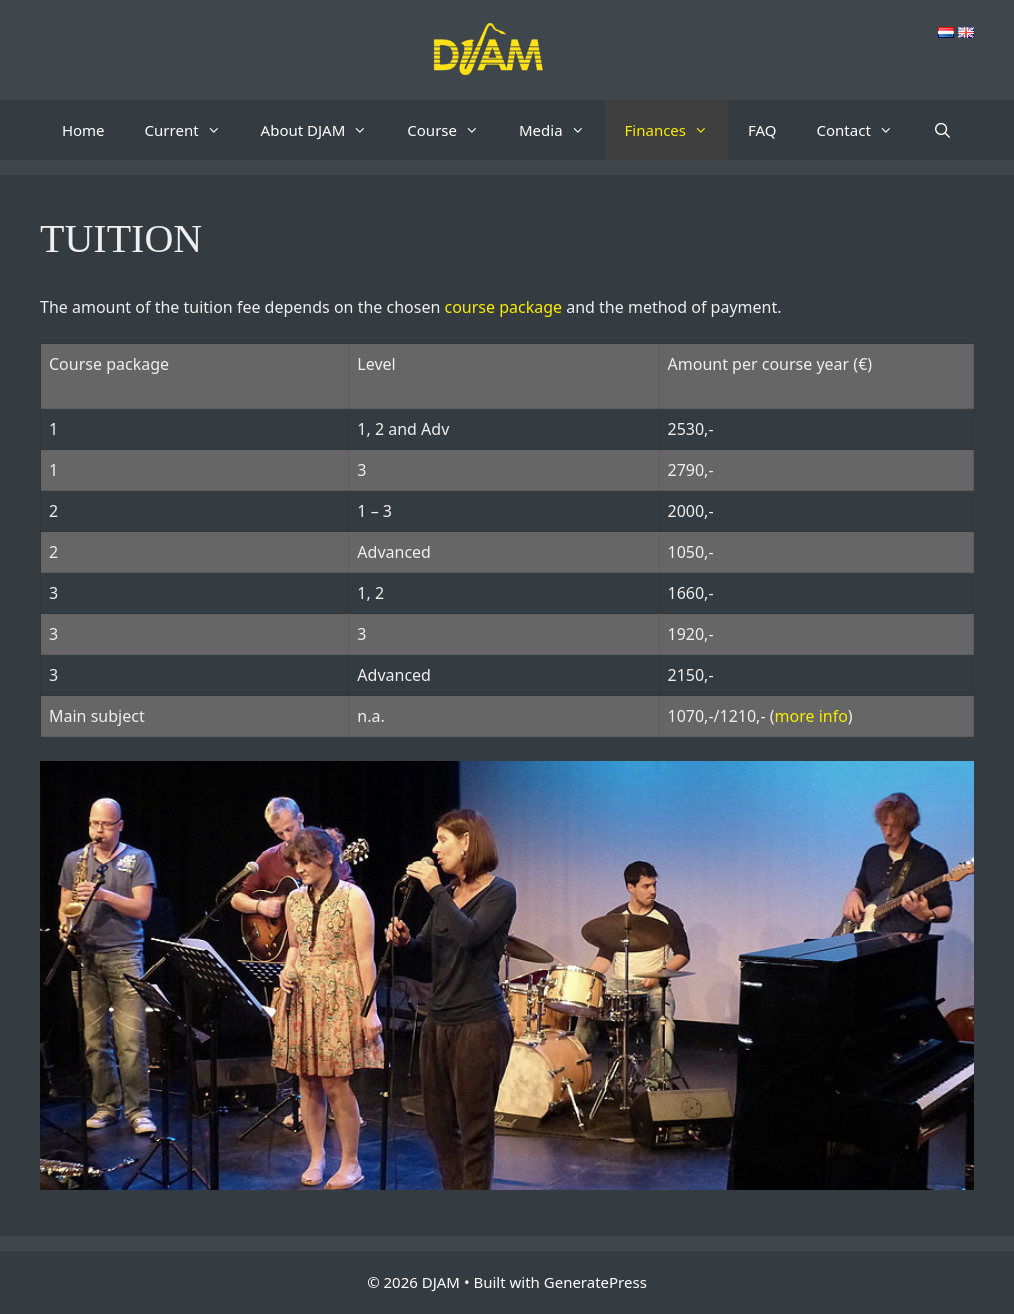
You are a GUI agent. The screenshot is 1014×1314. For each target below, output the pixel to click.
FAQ (762, 130)
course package (503, 307)
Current (193, 130)
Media (562, 130)
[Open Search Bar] (942, 130)
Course (453, 130)
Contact (865, 130)
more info (811, 716)
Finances (676, 130)
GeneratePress (595, 1282)
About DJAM (324, 130)
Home (83, 130)
